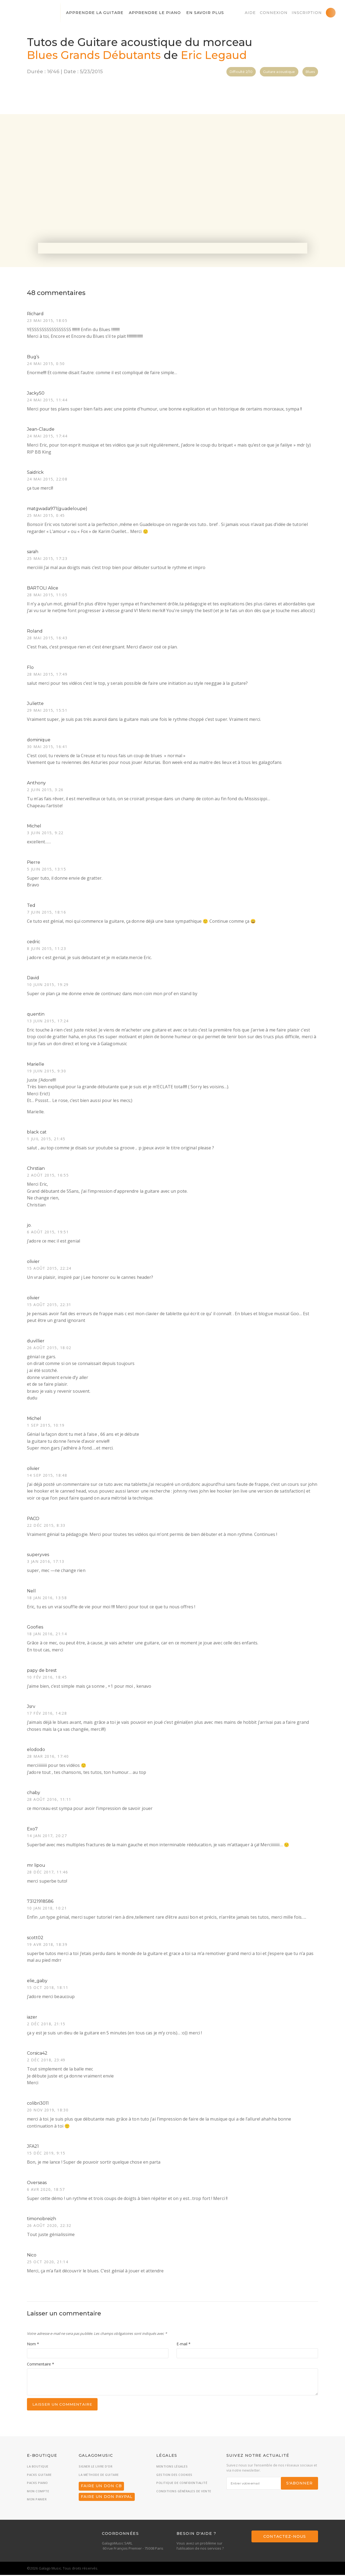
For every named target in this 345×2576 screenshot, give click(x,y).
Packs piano (37, 2484)
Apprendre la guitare (94, 12)
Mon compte (38, 2492)
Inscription (307, 12)
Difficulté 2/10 (241, 72)
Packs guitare (39, 2476)
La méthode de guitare (99, 2476)
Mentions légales (172, 2467)
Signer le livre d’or (95, 2467)
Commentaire (40, 2364)
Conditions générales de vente (183, 2492)
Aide (250, 12)
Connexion (274, 12)
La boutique (38, 2467)
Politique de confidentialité (181, 2484)
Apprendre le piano (155, 12)
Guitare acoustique (279, 72)
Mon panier (37, 2500)
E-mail (184, 2344)
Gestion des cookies (174, 2476)
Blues (310, 72)
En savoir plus (205, 12)
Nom (33, 2344)
